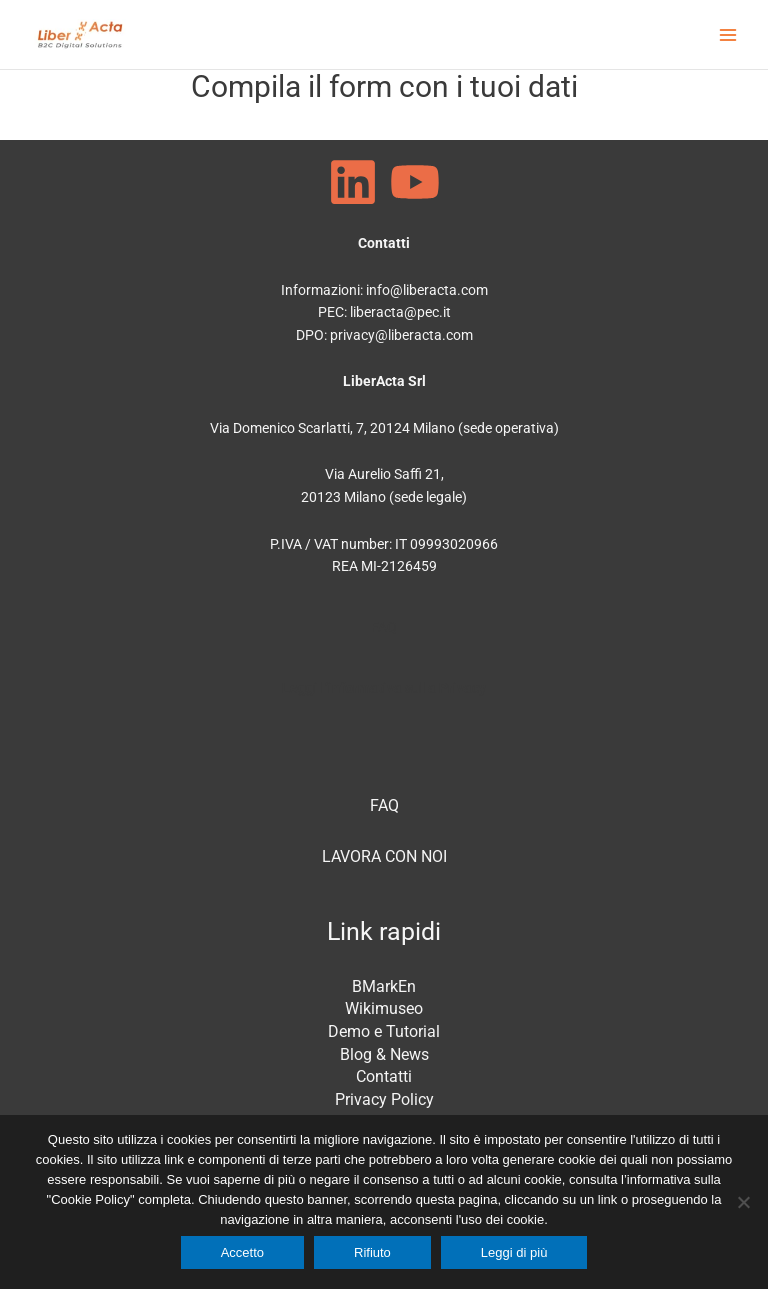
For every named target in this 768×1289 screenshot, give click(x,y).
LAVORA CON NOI (384, 856)
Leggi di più (514, 1252)
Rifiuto (372, 1252)
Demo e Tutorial (384, 1031)
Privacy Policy (384, 1099)
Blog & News (384, 1054)
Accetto (242, 1252)
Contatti (384, 1076)
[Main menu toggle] (728, 34)
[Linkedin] (353, 182)
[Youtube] (415, 182)
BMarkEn (384, 986)
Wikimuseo (384, 1008)
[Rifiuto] (743, 1202)
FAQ (384, 627)
